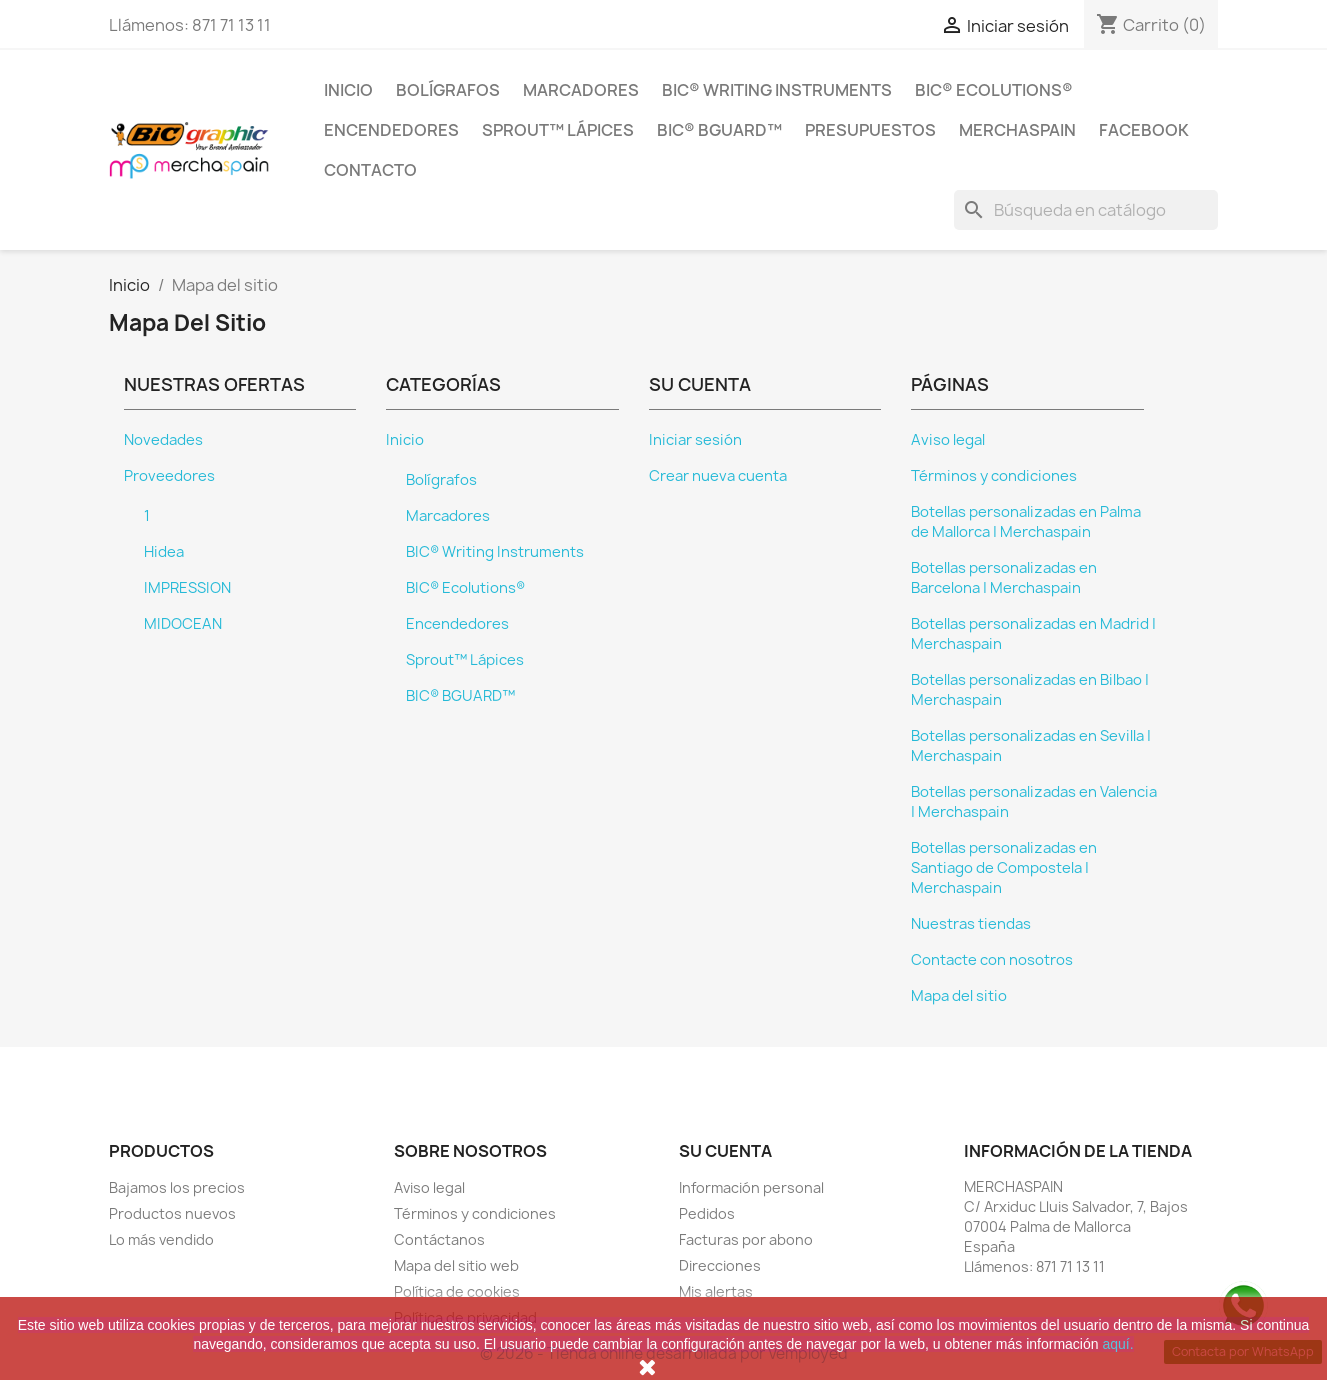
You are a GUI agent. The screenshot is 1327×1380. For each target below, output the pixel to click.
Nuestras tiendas (971, 924)
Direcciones (720, 1265)
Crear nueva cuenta (718, 476)
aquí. (1117, 1344)
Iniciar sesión (695, 440)
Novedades (163, 440)
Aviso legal (948, 440)
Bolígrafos (448, 90)
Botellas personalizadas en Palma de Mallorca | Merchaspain (1026, 522)
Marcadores (581, 90)
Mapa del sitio (959, 996)
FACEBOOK (1144, 130)
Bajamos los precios (177, 1187)
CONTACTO (370, 170)
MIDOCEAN (183, 624)
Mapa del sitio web (456, 1265)
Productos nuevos (172, 1213)
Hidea (164, 552)
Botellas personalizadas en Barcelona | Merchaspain (1004, 578)
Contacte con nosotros (992, 960)
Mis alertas (716, 1291)
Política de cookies (457, 1291)
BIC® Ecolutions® (994, 90)
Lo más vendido (161, 1239)
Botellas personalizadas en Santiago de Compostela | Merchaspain (1004, 868)
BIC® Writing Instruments (777, 90)
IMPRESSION (187, 588)
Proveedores (169, 476)
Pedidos (707, 1213)
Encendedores (391, 130)
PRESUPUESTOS (870, 130)
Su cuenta (725, 1151)
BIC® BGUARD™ (719, 130)
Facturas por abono (746, 1239)
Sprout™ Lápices (558, 130)
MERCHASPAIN (1017, 130)
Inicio (348, 90)
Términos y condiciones (994, 476)
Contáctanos (439, 1239)
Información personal (751, 1187)
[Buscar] (1086, 210)
